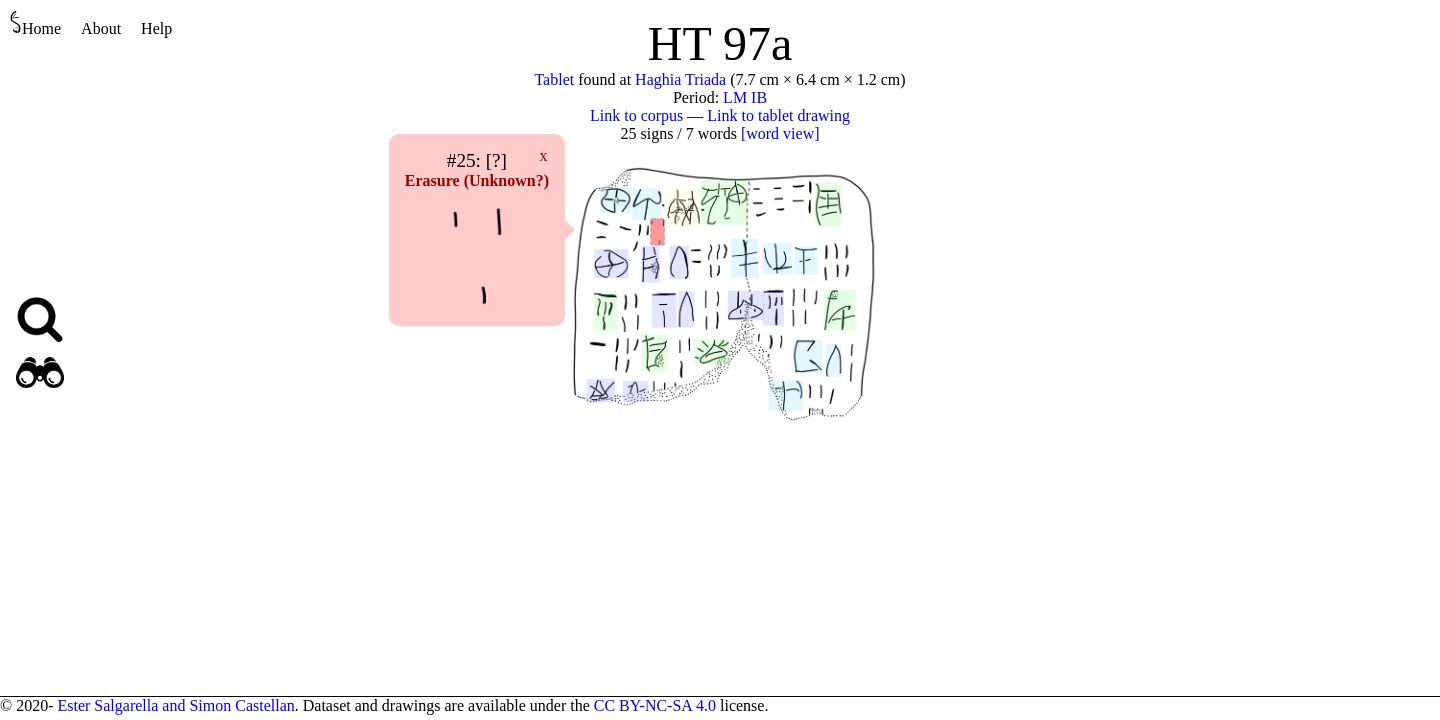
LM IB (745, 97)
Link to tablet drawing (778, 115)
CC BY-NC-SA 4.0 (655, 705)
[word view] (780, 133)
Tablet (554, 79)
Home (35, 23)
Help (156, 28)
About (101, 28)
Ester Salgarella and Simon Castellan (175, 705)
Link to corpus (636, 115)
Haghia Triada (680, 79)
